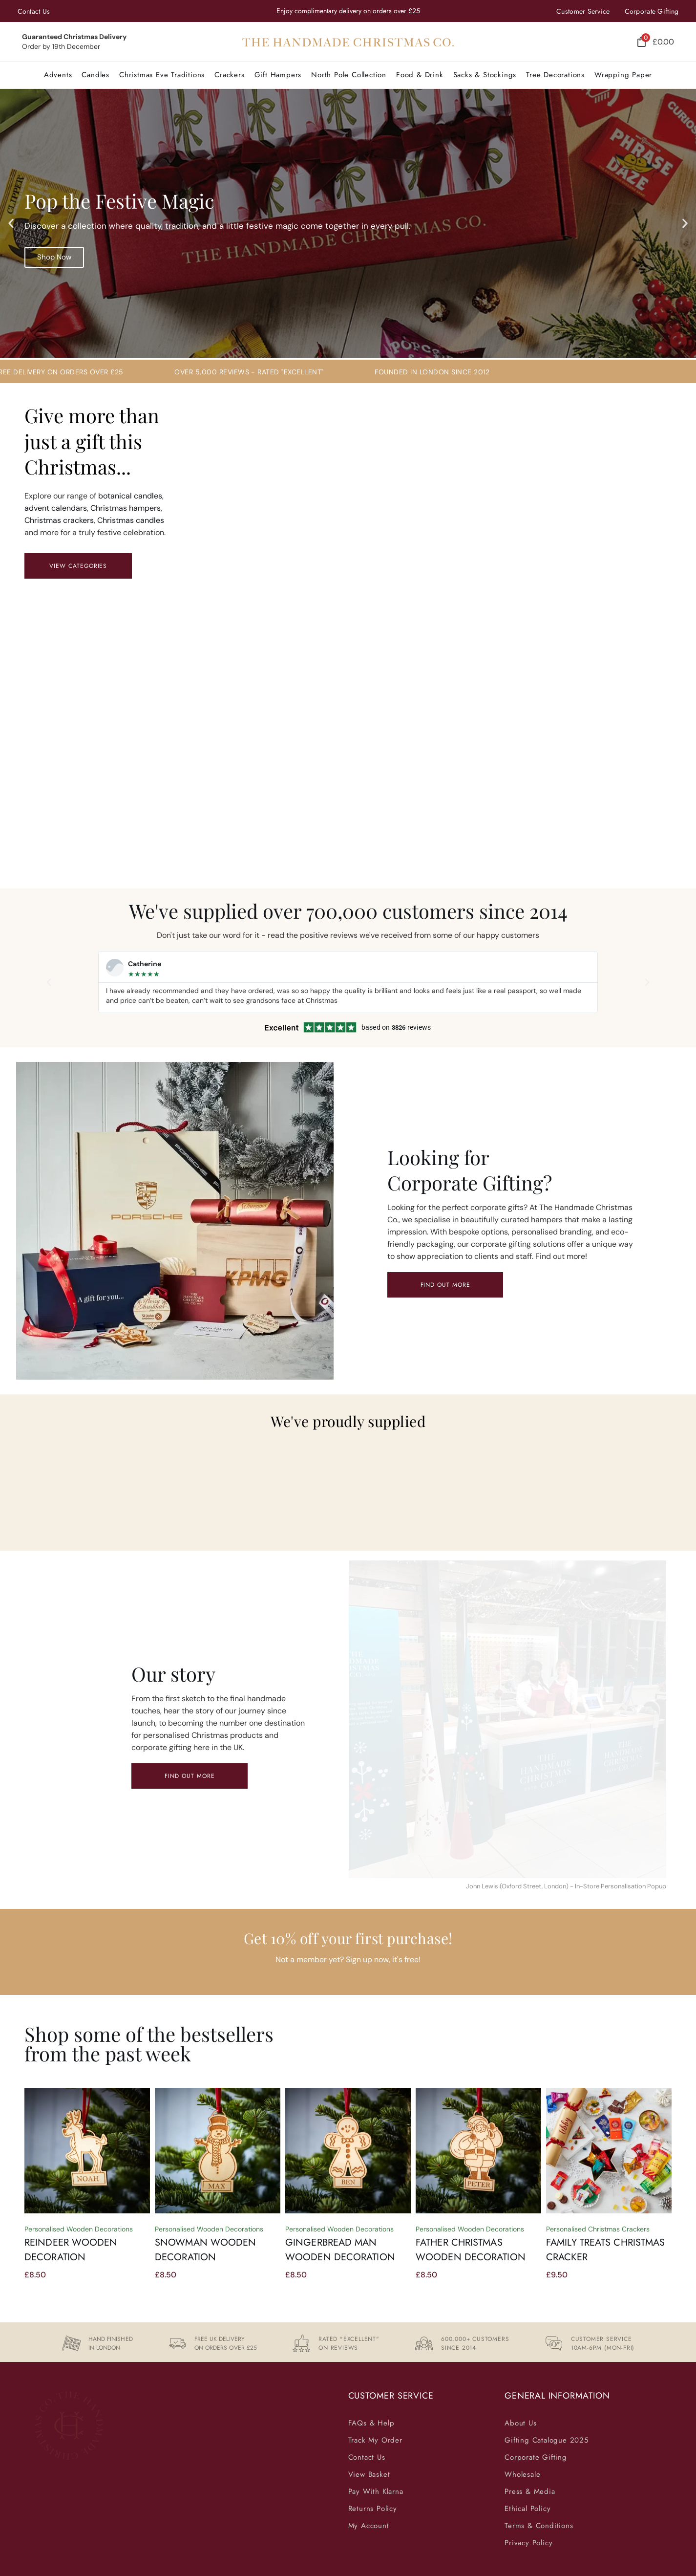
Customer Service (583, 11)
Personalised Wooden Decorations (78, 2229)
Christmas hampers (125, 508)
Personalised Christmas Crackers (598, 2229)
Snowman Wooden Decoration (205, 2249)
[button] (162, 75)
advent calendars (55, 508)
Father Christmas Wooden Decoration (471, 2249)
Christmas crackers (59, 520)
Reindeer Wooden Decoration (71, 2249)
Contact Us (34, 11)
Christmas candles (130, 520)
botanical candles (130, 496)
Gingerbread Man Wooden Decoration (340, 2249)
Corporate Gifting (652, 11)
